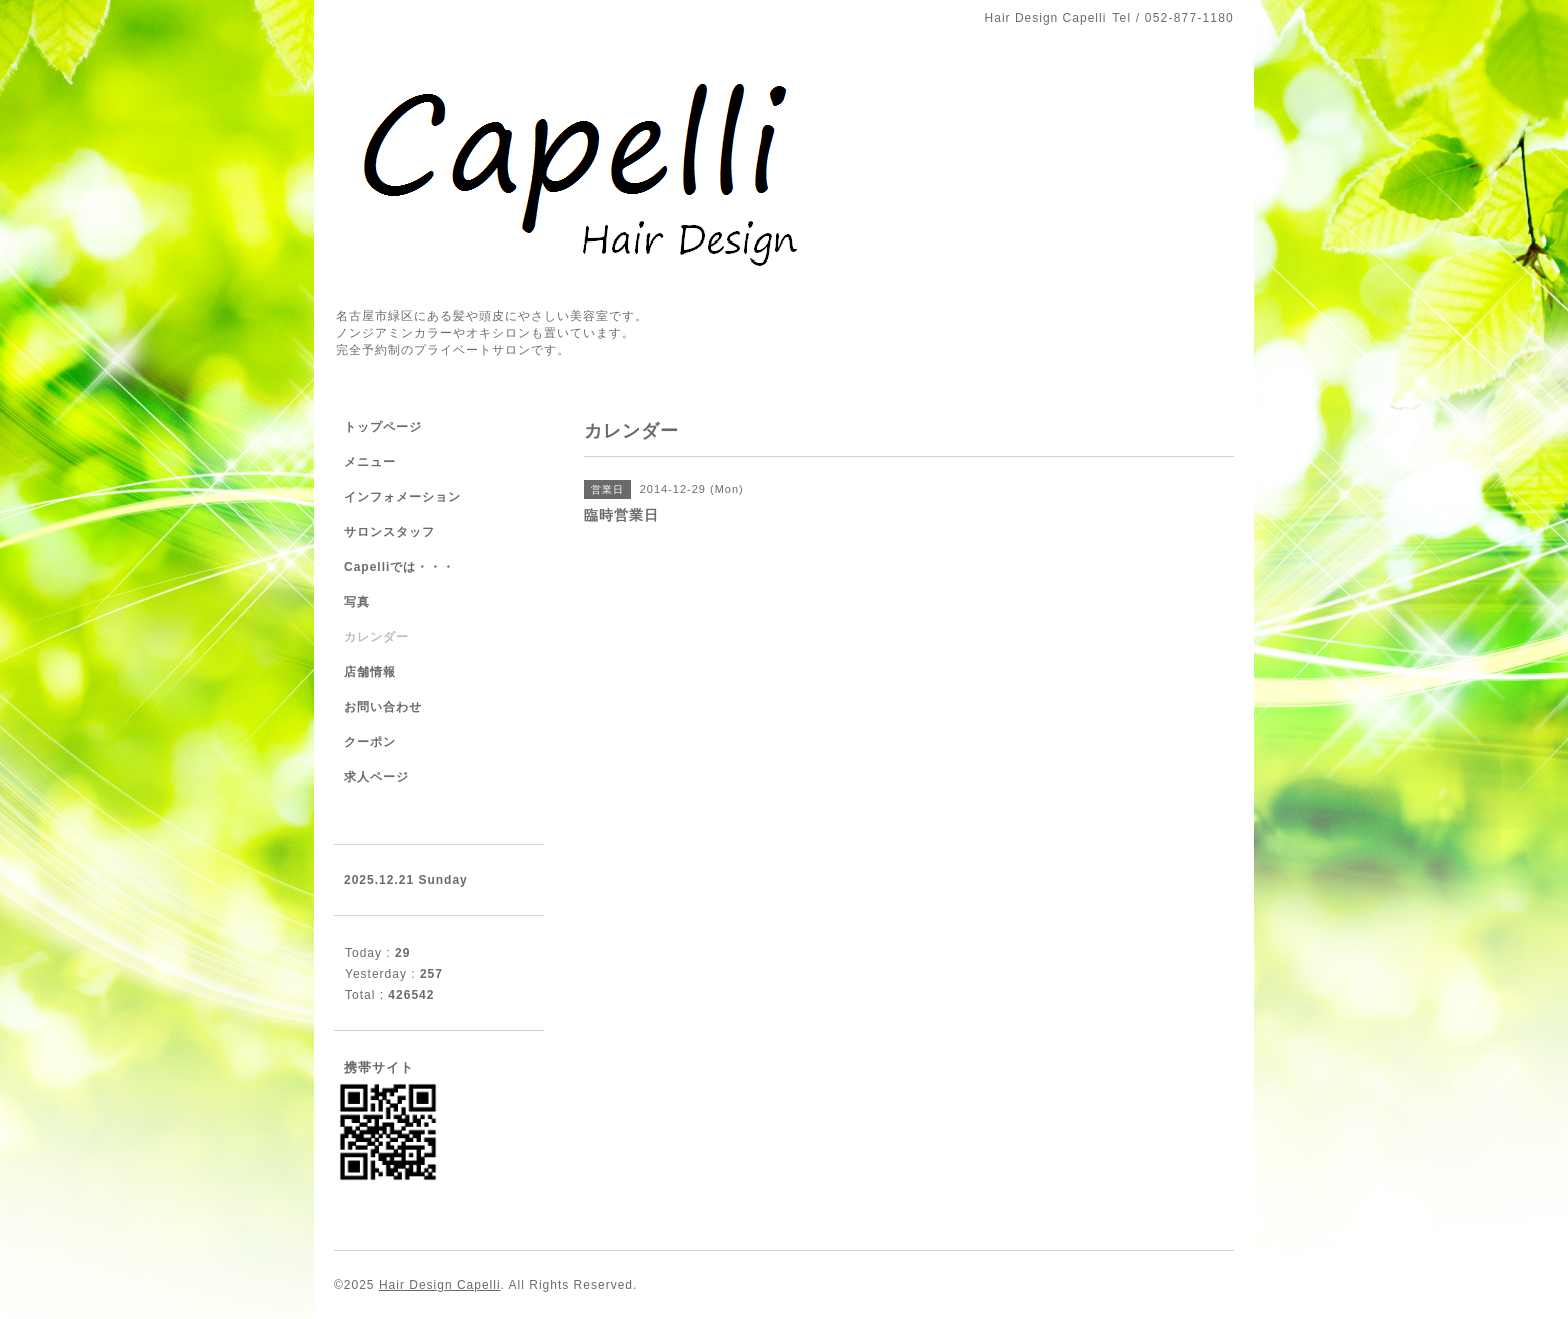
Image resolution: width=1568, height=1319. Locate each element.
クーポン (370, 742)
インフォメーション (402, 497)
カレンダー (376, 637)
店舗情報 (370, 672)
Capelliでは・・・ (399, 567)
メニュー (370, 462)
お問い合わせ (383, 707)
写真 (357, 602)
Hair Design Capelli (440, 1285)
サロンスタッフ (389, 532)
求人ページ (376, 777)
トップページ (383, 427)
